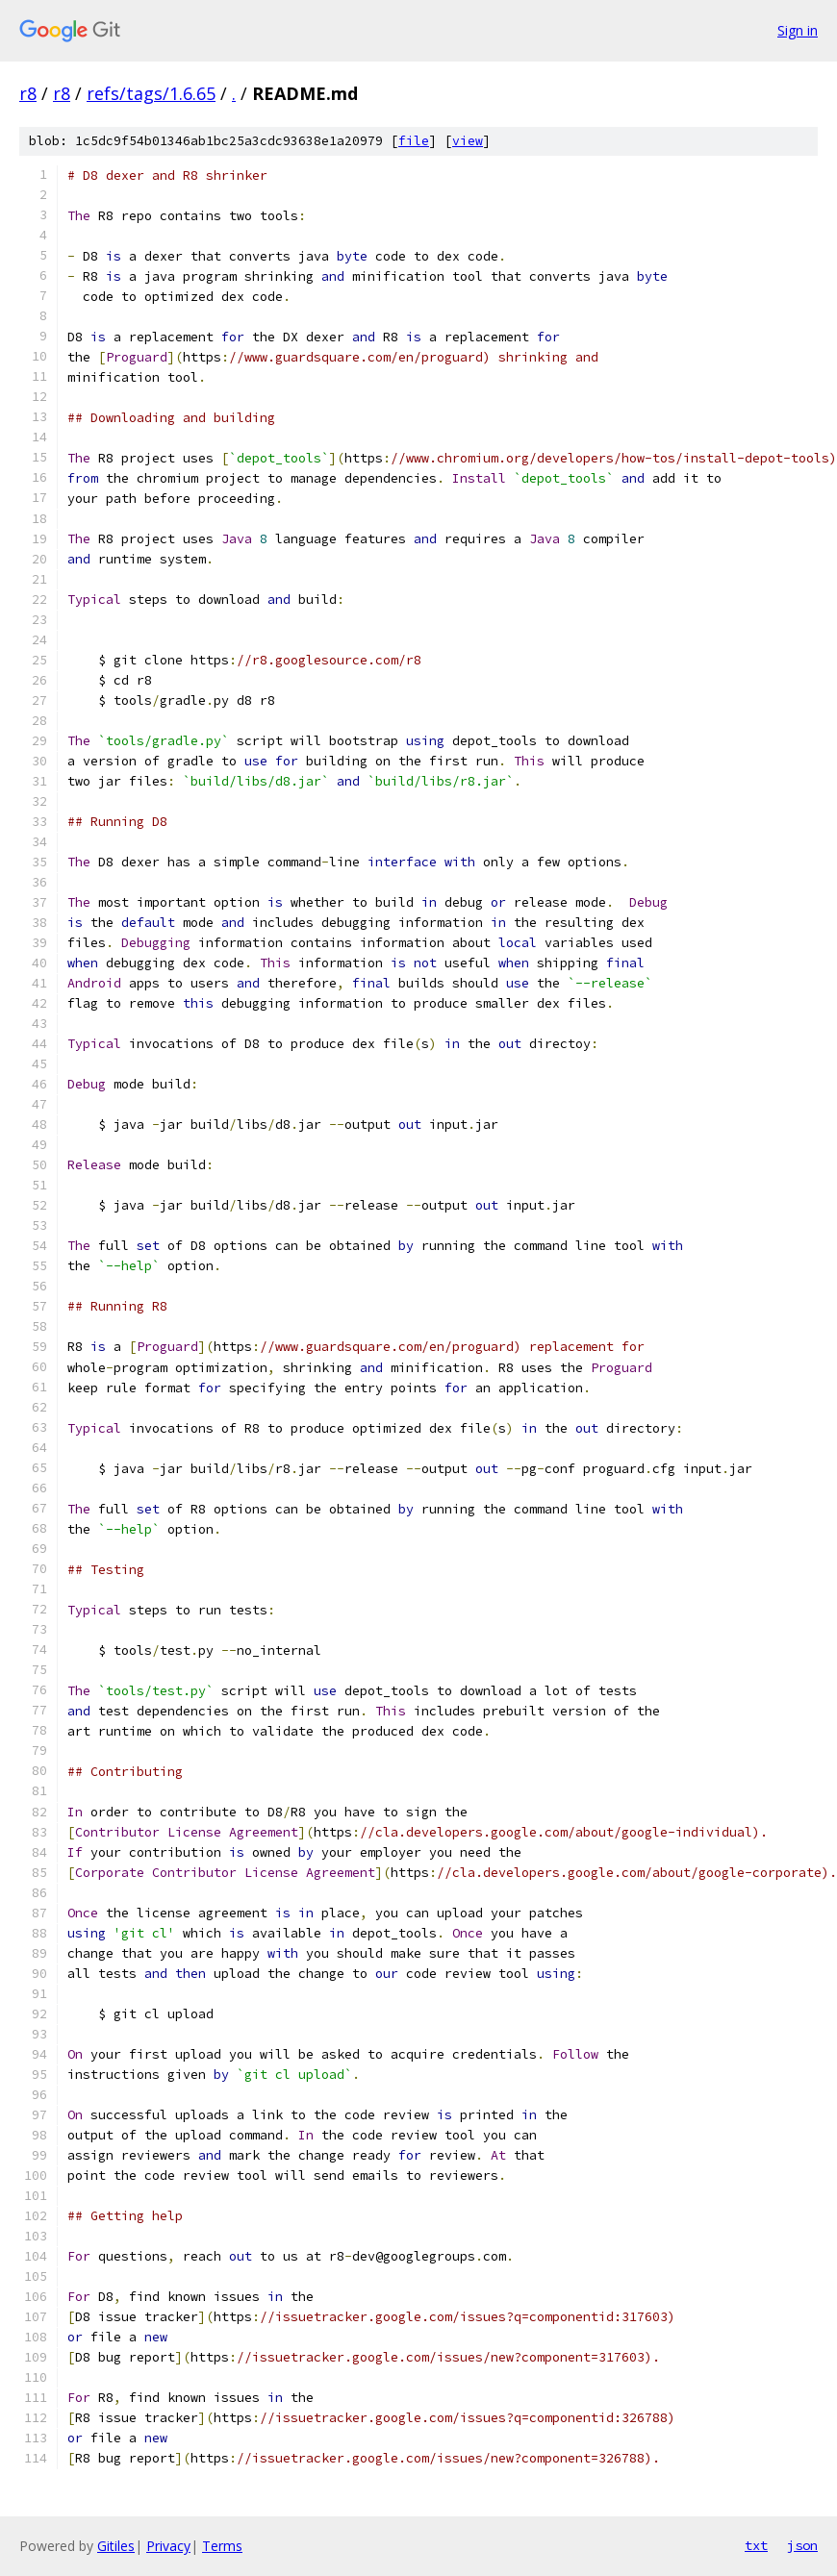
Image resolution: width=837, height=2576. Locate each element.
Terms (222, 2546)
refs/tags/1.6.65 (151, 93)
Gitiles (116, 2546)
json (802, 2545)
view (467, 141)
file (413, 141)
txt (756, 2545)
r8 (28, 93)
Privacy (168, 2546)
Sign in (797, 30)
